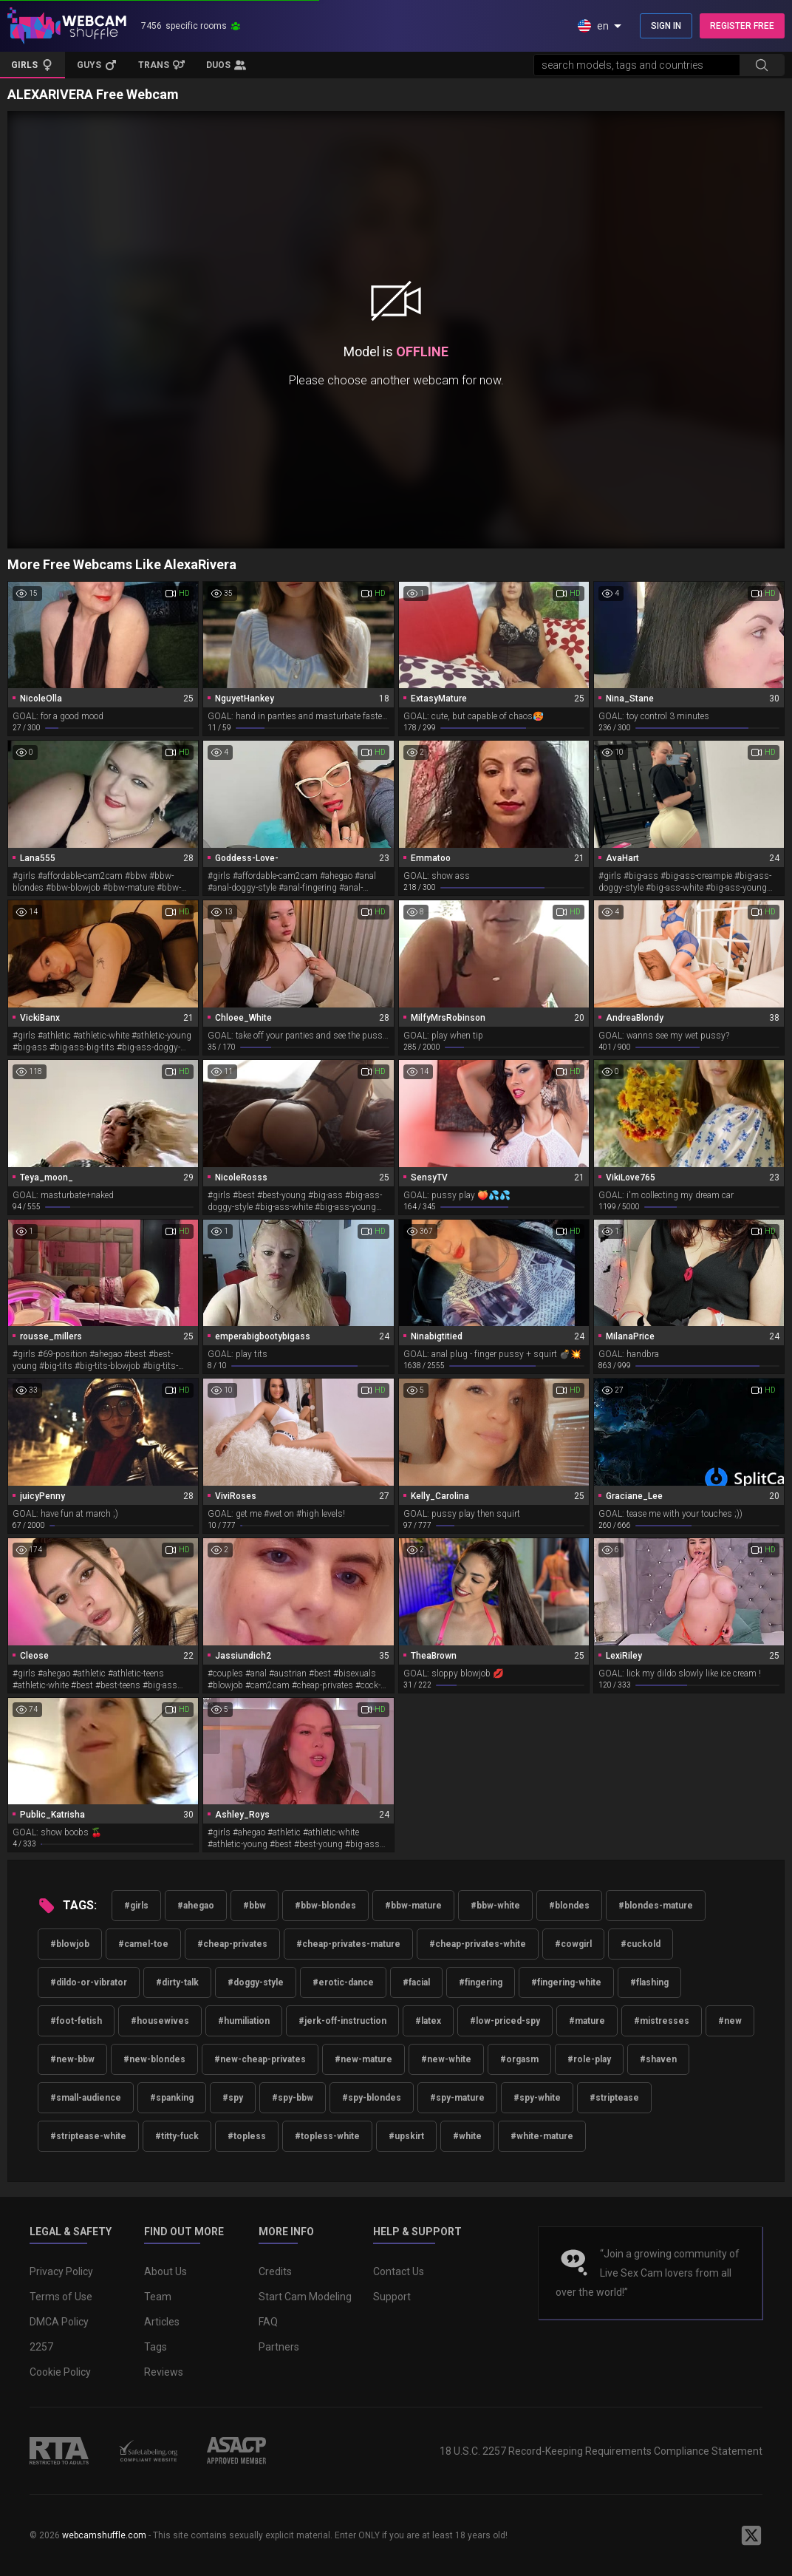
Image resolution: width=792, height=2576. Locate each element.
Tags (155, 2347)
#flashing (649, 1982)
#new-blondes (154, 2059)
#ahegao (195, 1905)
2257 (41, 2347)
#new (730, 2021)
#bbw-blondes (325, 1905)
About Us (165, 2271)
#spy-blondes (371, 2098)
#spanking (172, 2098)
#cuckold (640, 1944)
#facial (416, 1982)
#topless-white (327, 2136)
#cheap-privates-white (477, 1944)
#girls (136, 1905)
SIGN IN (666, 26)
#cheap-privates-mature (348, 1944)
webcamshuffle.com (104, 2535)
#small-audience (85, 2098)
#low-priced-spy (505, 2021)
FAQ (268, 2322)
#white (467, 2136)
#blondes (569, 1905)
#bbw (254, 1905)
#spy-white (537, 2098)
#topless (247, 2136)
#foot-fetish (76, 2021)
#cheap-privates (232, 1944)
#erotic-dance (343, 1982)
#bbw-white (495, 1905)
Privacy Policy (61, 2271)
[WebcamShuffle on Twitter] (751, 2535)
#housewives (160, 2021)
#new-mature (363, 2059)
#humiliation (244, 2021)
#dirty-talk (177, 1982)
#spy (232, 2098)
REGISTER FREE (742, 26)
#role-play (589, 2059)
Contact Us (398, 2271)
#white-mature (542, 2136)
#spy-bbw (292, 2098)
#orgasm (519, 2059)
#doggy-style (256, 1982)
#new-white (446, 2059)
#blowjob (69, 1944)
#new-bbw (72, 2059)
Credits (275, 2271)
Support (392, 2296)
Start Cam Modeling (305, 2296)
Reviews (163, 2372)
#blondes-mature (655, 1905)
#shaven (658, 2059)
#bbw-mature (413, 1905)
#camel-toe (143, 1944)
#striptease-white (88, 2136)
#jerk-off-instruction (342, 2021)
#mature (587, 2021)
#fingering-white (566, 1982)
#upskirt (406, 2136)
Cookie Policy (60, 2372)
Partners (279, 2347)
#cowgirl (573, 1944)
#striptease (614, 2098)
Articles (162, 2322)
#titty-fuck (177, 2136)
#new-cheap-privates (260, 2059)
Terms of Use (61, 2296)
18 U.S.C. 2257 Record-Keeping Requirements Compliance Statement (601, 2451)
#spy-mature (457, 2098)
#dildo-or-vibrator (88, 1982)
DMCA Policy (59, 2322)
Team (157, 2296)
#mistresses (661, 2021)
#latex (428, 2021)
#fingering (480, 1982)
